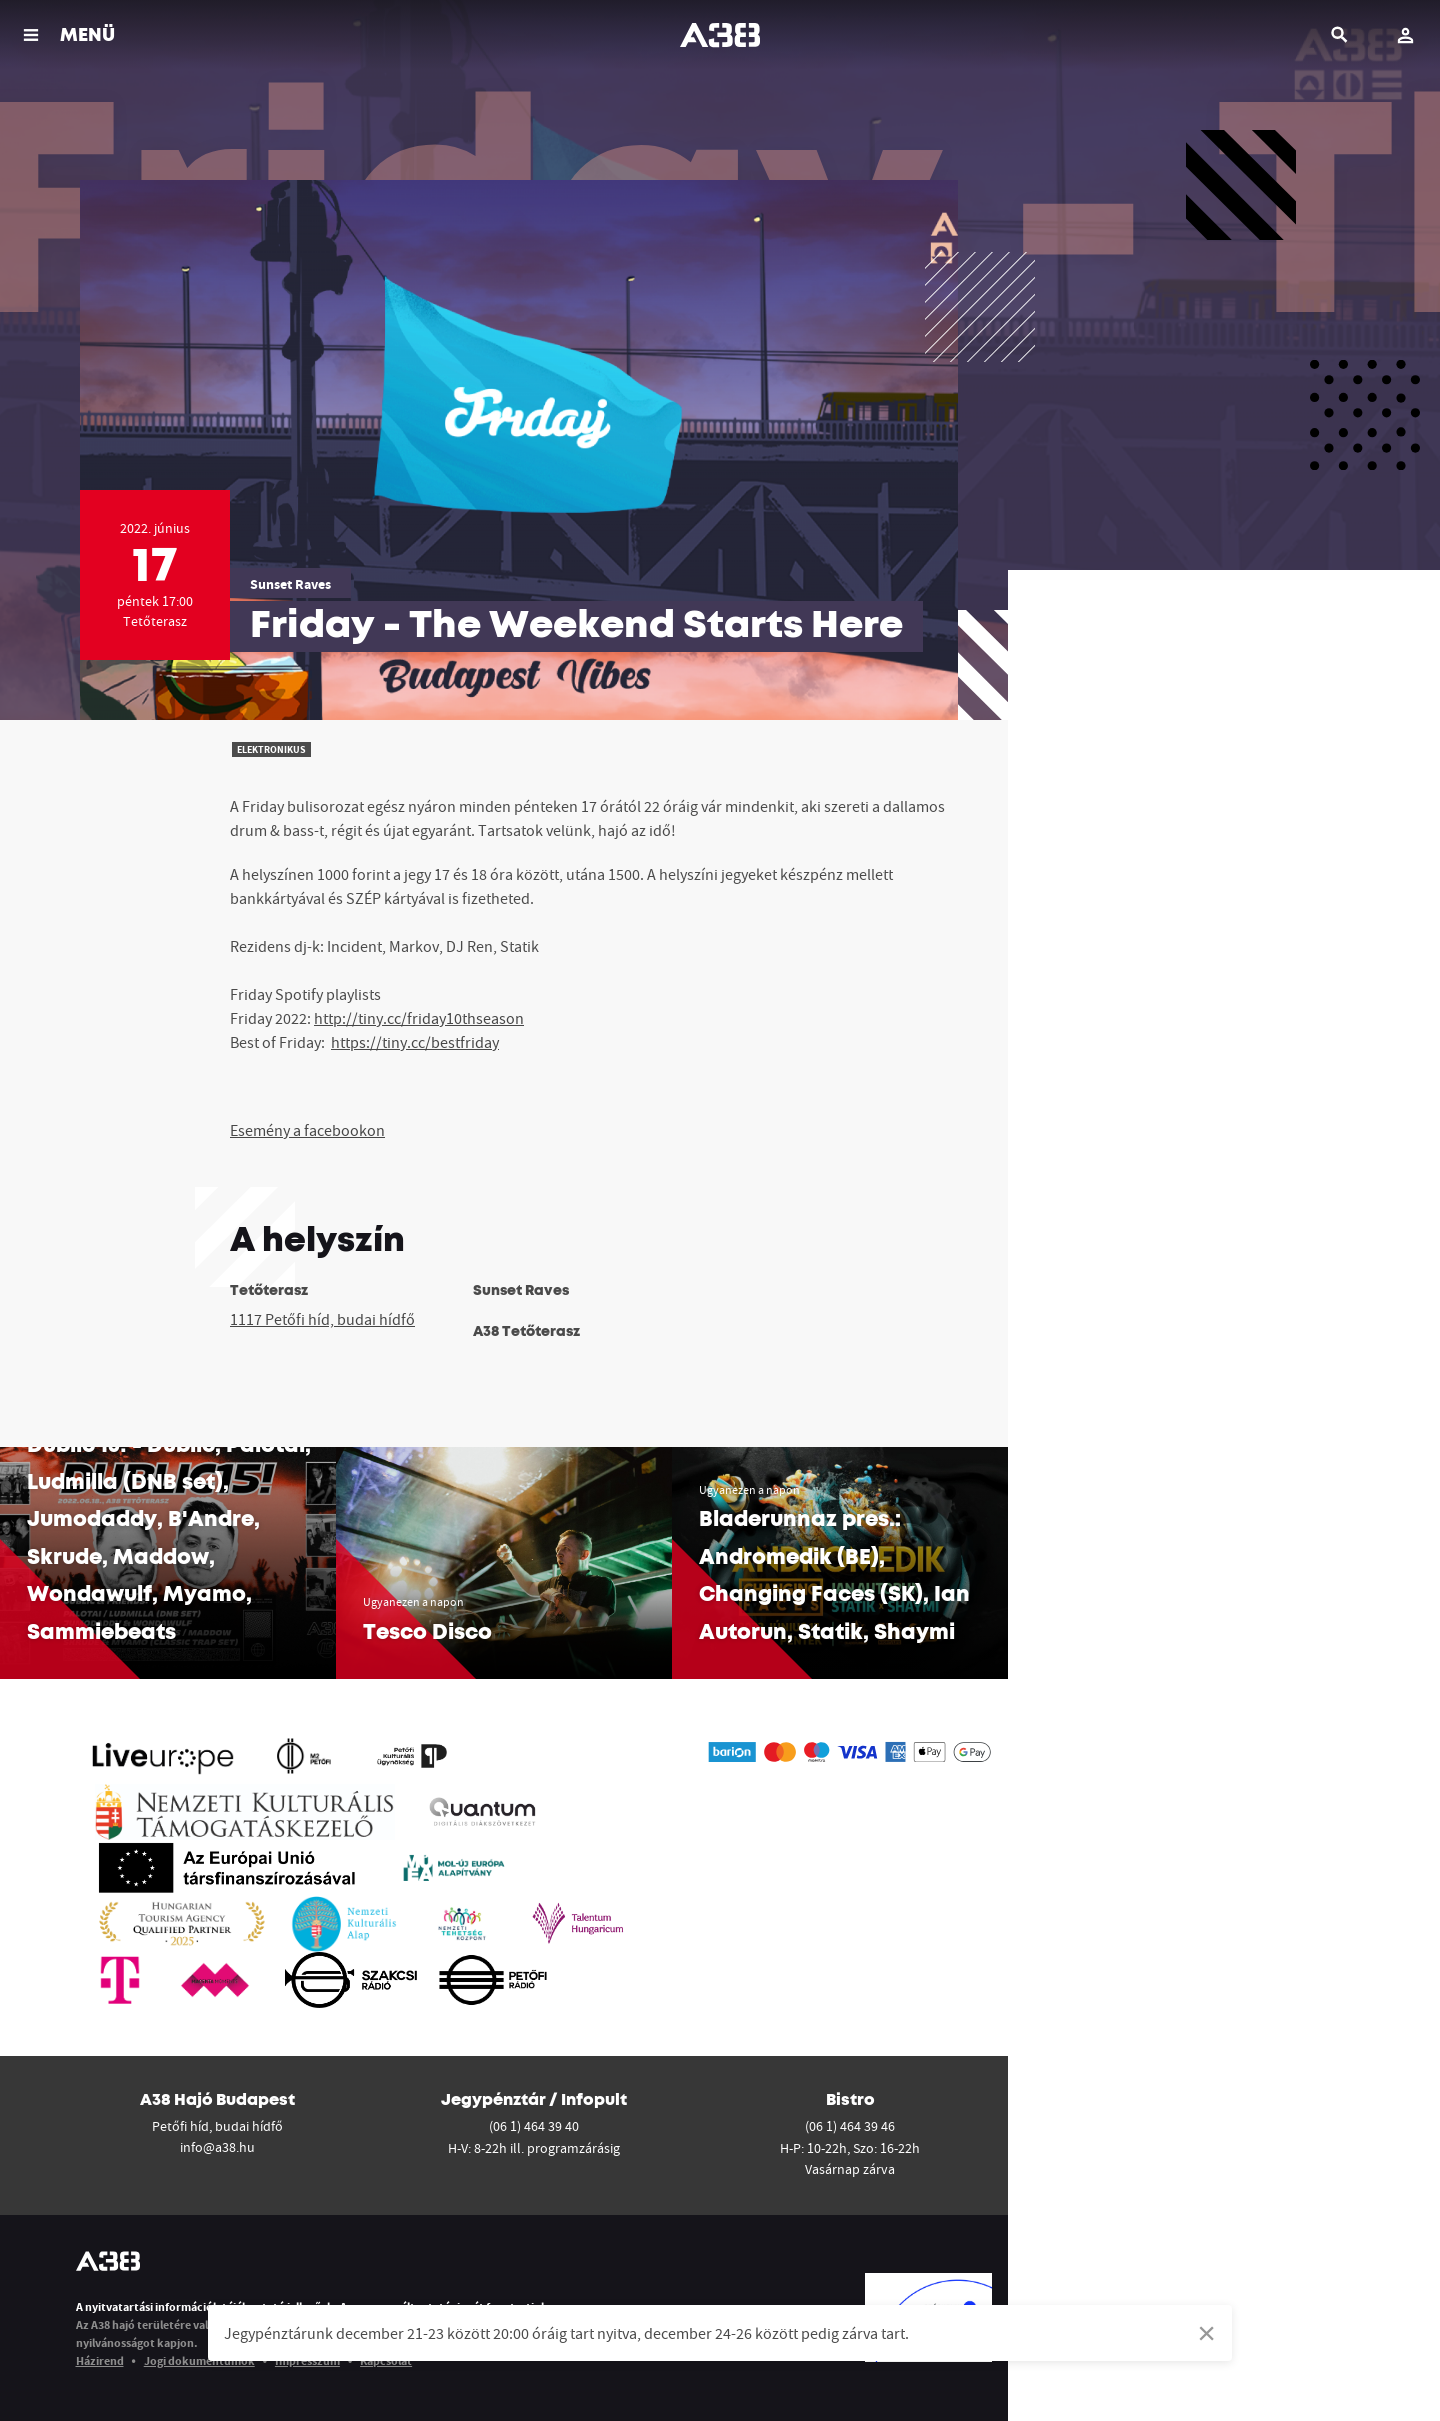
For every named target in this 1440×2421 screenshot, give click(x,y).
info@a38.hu (217, 2147)
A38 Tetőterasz (526, 1332)
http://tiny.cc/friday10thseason (419, 1018)
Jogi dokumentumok (199, 2360)
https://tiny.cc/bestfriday (415, 1042)
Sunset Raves (290, 584)
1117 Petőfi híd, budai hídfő (322, 1319)
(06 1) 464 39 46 (850, 2126)
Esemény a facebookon (307, 1130)
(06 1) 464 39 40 (534, 2126)
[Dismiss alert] (1206, 2333)
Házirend (100, 2360)
